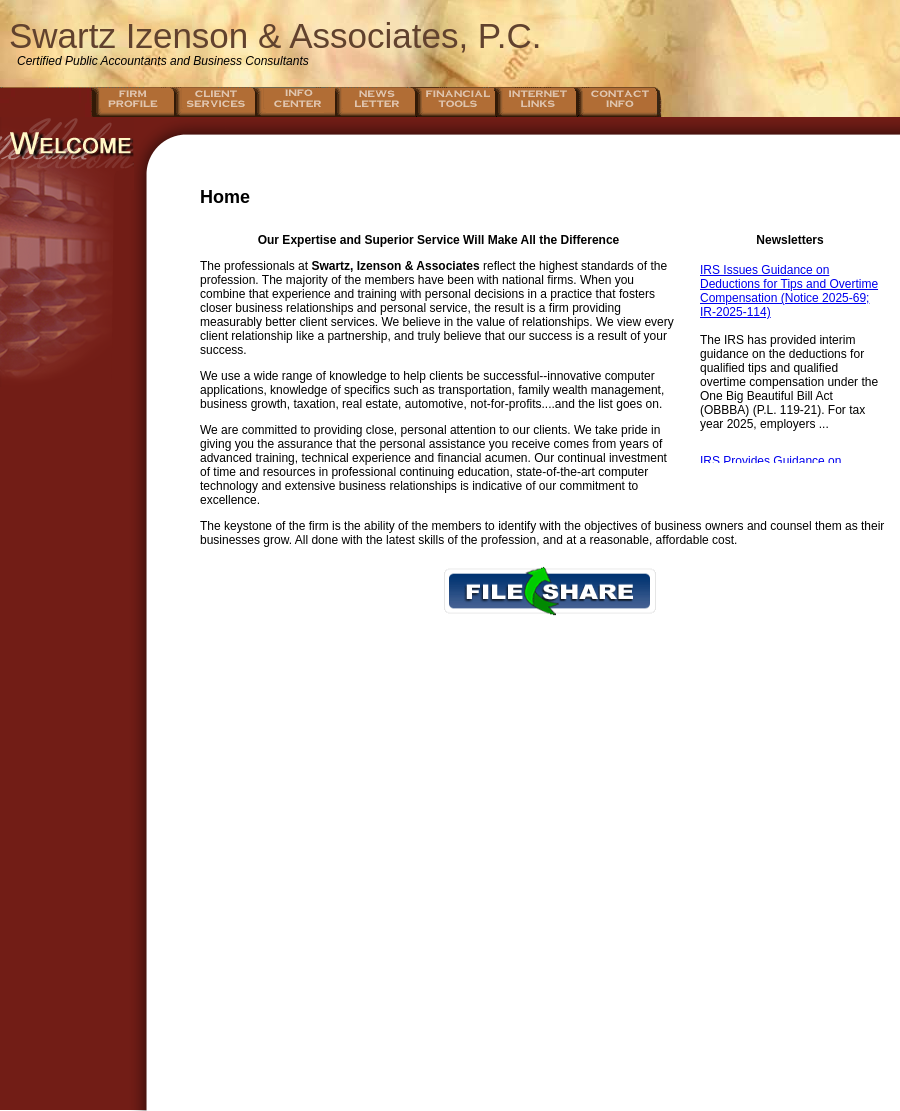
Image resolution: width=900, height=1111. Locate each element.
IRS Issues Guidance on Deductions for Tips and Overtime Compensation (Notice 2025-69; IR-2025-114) (789, 291)
